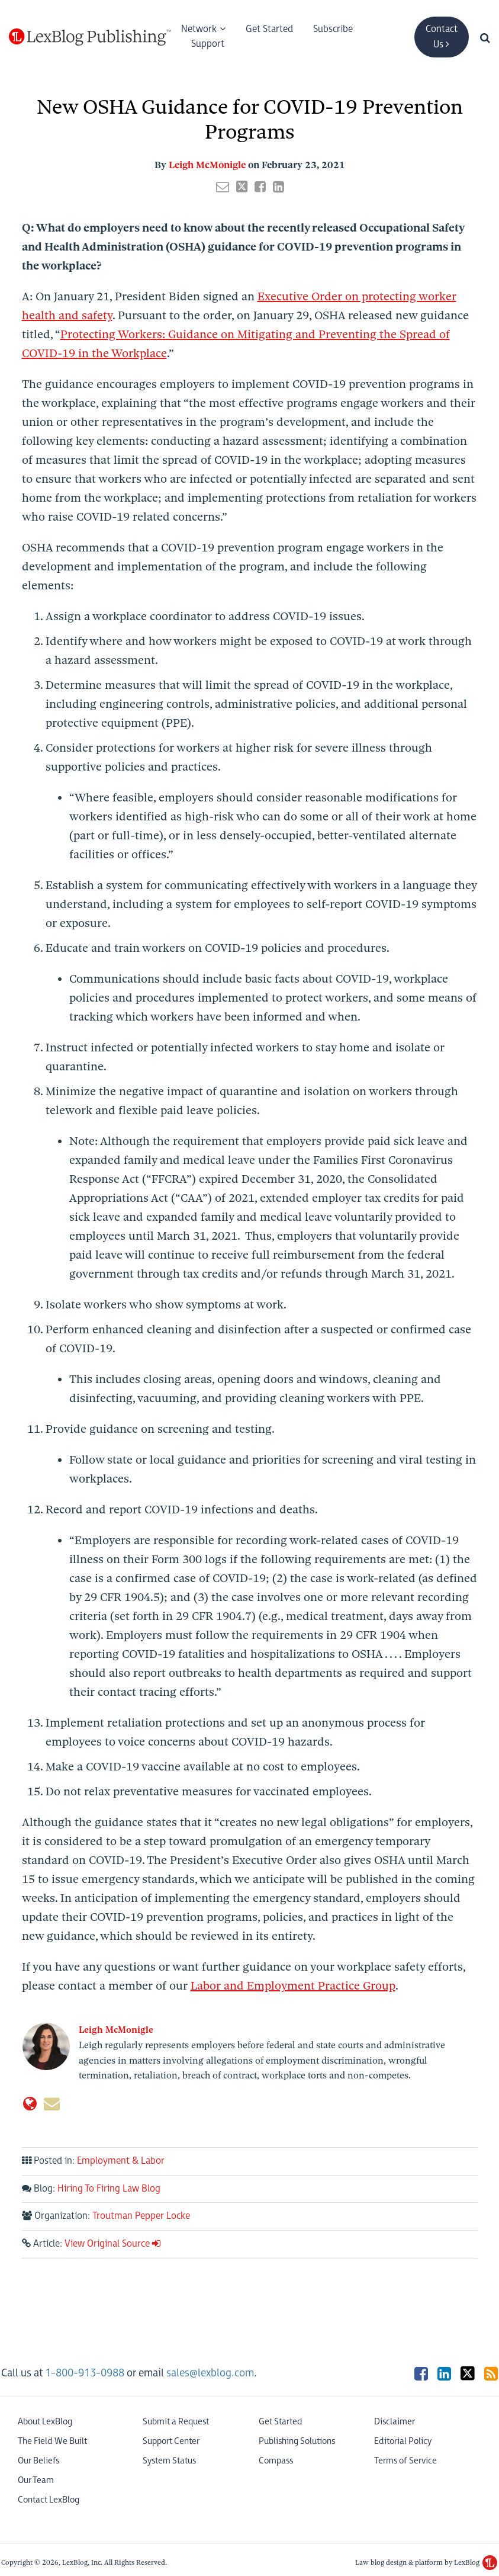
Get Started (269, 29)
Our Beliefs (38, 2460)
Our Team (36, 2480)
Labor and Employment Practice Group (293, 1986)
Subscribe (333, 29)
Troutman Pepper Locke (141, 2216)
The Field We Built (52, 2441)
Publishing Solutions (297, 2441)
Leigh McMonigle (207, 165)
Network (199, 29)
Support (207, 44)
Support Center (171, 2441)
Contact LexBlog (48, 2500)
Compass (276, 2460)
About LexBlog (45, 2421)
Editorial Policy (403, 2441)
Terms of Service (405, 2460)
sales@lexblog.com (210, 2373)
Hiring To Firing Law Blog (108, 2189)
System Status (169, 2460)
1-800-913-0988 (84, 2373)
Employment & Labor (121, 2161)
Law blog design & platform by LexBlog (426, 2562)
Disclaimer (394, 2421)
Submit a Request (176, 2421)
